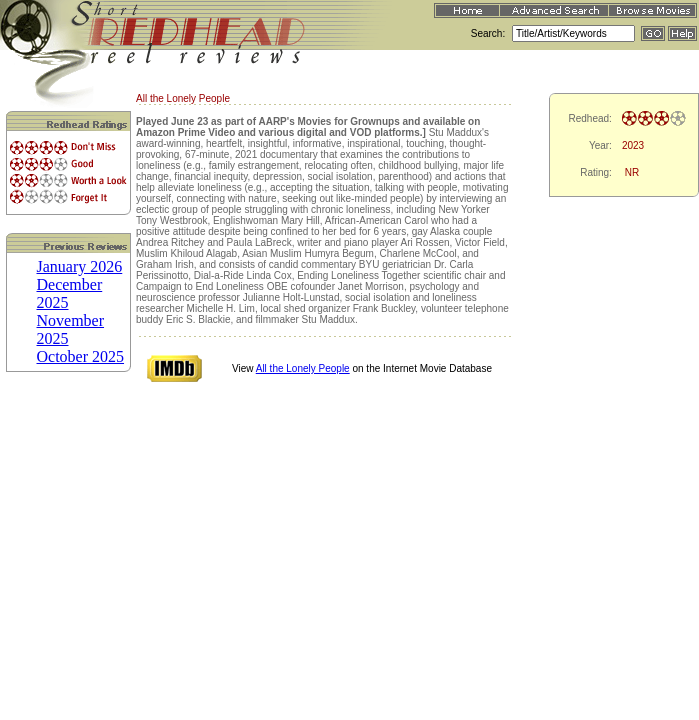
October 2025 (81, 356)
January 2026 (80, 266)
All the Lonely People (303, 368)
